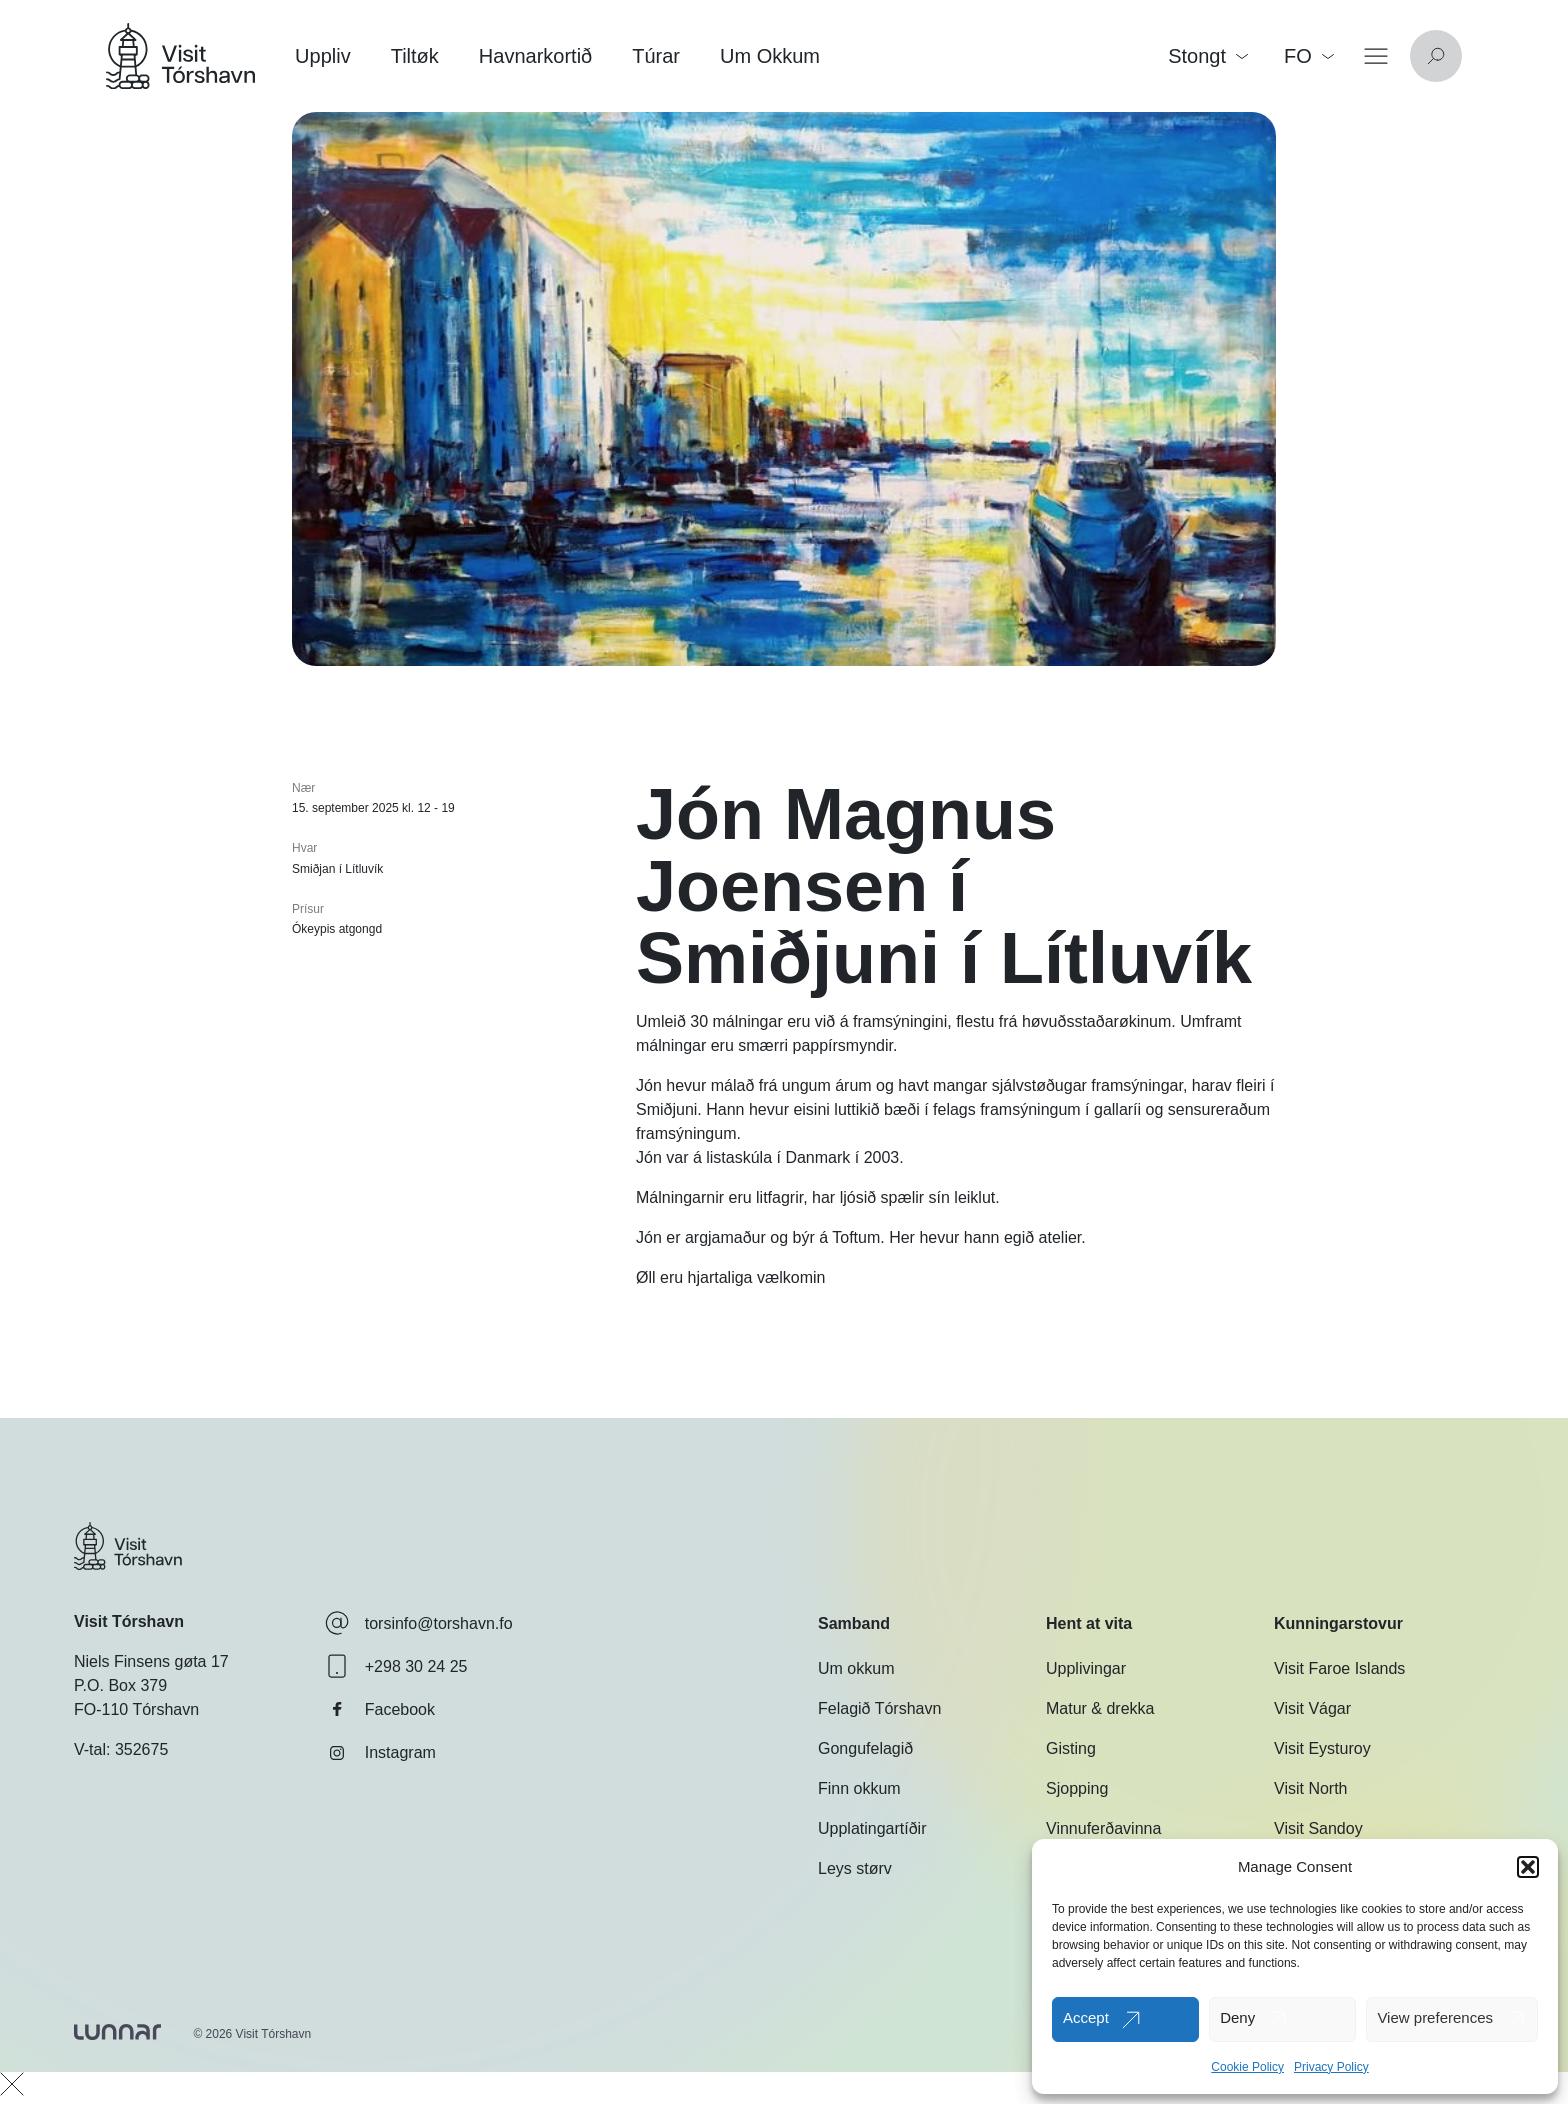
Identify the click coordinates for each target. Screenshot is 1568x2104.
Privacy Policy (1331, 2067)
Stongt (1208, 56)
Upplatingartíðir (872, 1828)
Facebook (380, 1709)
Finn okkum (859, 1788)
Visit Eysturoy (1322, 1748)
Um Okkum (770, 56)
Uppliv (323, 56)
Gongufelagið (865, 1748)
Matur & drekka (1100, 1708)
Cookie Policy (1247, 2067)
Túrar (656, 56)
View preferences (1435, 2017)
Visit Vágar (1312, 1708)
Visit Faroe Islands (1339, 1668)
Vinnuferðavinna (1103, 1828)
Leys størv (855, 1868)
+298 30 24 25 (396, 1666)
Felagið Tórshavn (879, 1708)
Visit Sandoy (1318, 1828)
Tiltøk (415, 56)
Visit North (1311, 1788)
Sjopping (1077, 1788)
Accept (1086, 2017)
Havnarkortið (535, 56)
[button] (1528, 1867)
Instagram (380, 1753)
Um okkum (856, 1668)
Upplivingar (1086, 1668)
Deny (1237, 2017)
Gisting (1071, 1748)
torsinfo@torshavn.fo (419, 1623)
